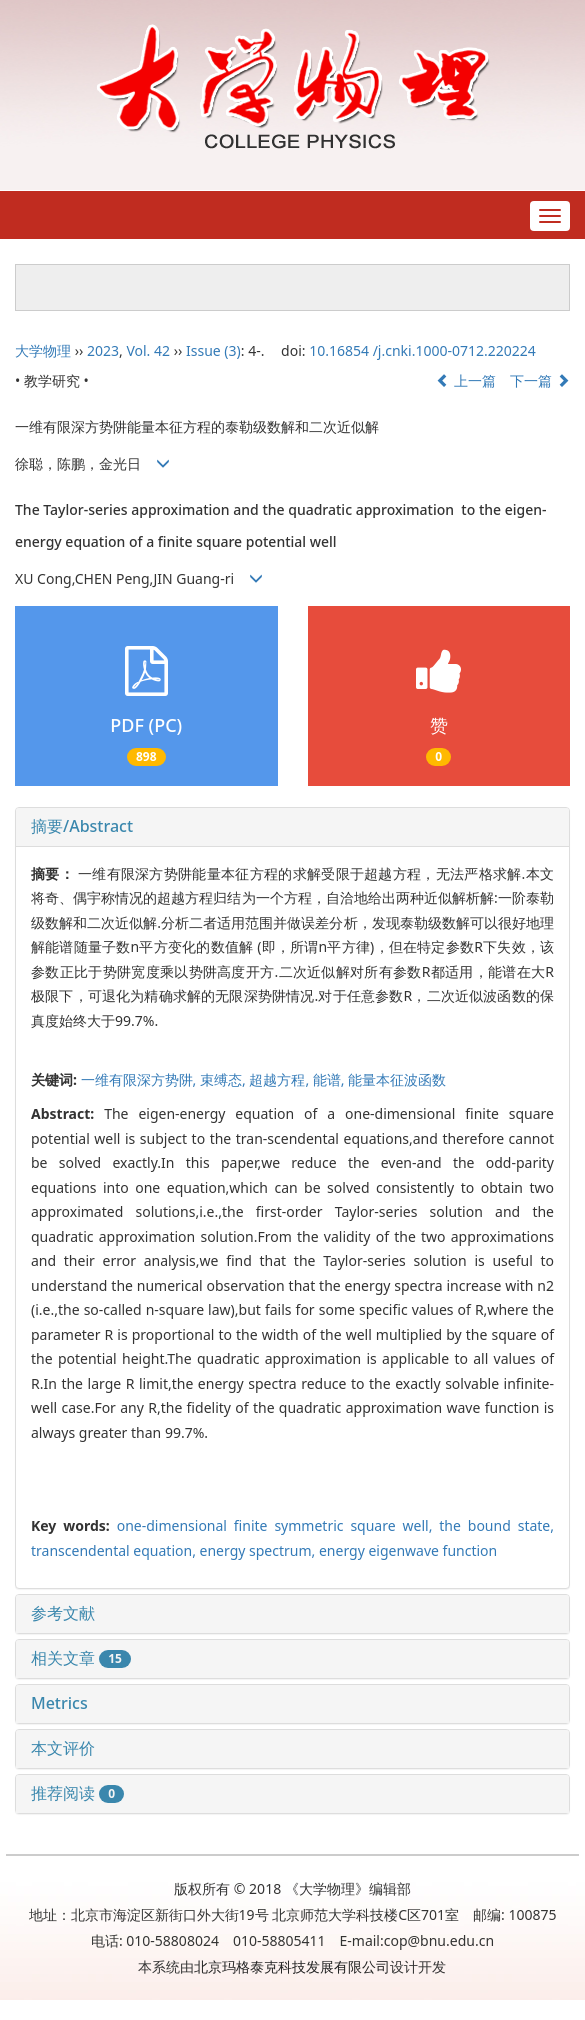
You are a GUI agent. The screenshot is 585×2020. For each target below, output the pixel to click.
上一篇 (466, 380)
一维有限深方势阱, (140, 1079)
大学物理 (43, 350)
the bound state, (496, 1525)
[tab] (292, 827)
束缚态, (224, 1079)
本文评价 (63, 1748)
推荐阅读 (77, 1793)
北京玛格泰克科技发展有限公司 (292, 1966)
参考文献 (63, 1613)
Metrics (59, 1703)
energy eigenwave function (408, 1550)
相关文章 (81, 1658)
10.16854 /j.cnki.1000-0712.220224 (422, 350)
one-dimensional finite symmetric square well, (278, 1525)
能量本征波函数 (397, 1079)
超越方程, (280, 1079)
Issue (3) (213, 350)
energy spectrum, (259, 1550)
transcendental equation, (115, 1550)
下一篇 (540, 380)
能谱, (330, 1079)
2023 (103, 350)
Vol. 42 (148, 350)
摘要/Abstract (82, 826)
